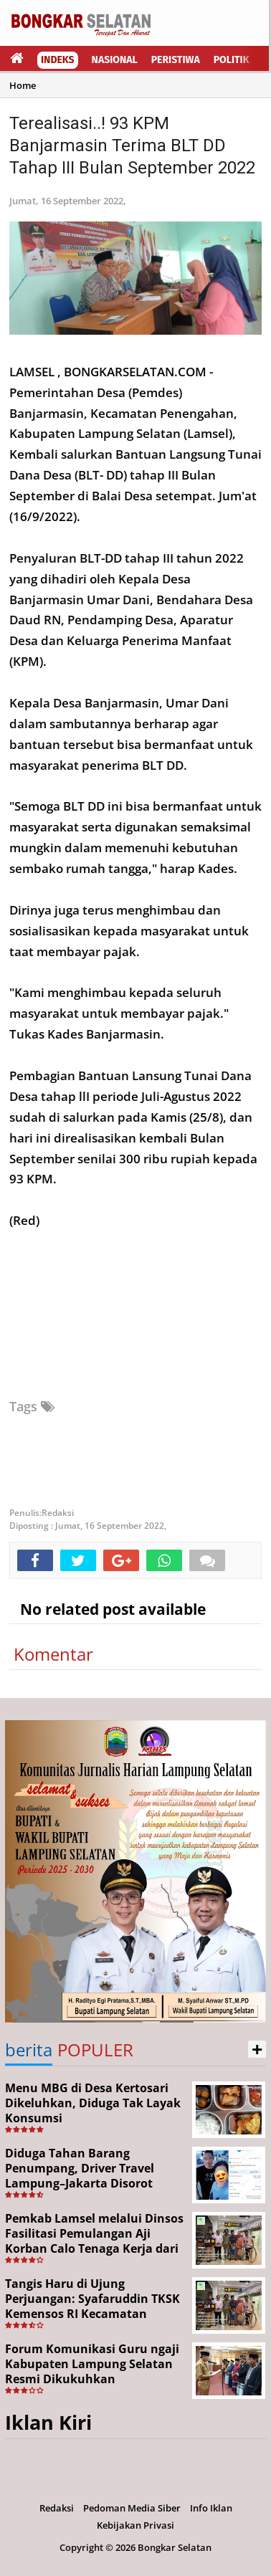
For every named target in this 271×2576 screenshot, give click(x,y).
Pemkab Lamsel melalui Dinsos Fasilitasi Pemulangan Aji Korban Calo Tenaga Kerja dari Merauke (94, 2240)
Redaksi (56, 2507)
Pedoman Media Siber (132, 2507)
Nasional (115, 60)
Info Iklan (211, 2507)
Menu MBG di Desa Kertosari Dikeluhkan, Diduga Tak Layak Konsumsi (93, 2103)
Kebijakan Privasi (135, 2525)
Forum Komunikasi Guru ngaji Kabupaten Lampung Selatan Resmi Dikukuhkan (92, 2364)
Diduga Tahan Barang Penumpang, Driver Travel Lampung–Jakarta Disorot (79, 2168)
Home (22, 85)
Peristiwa (175, 60)
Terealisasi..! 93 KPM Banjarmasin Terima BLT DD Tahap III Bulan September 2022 (132, 145)
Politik (231, 60)
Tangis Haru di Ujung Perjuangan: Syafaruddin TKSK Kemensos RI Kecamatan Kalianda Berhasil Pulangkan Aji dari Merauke (92, 2313)
